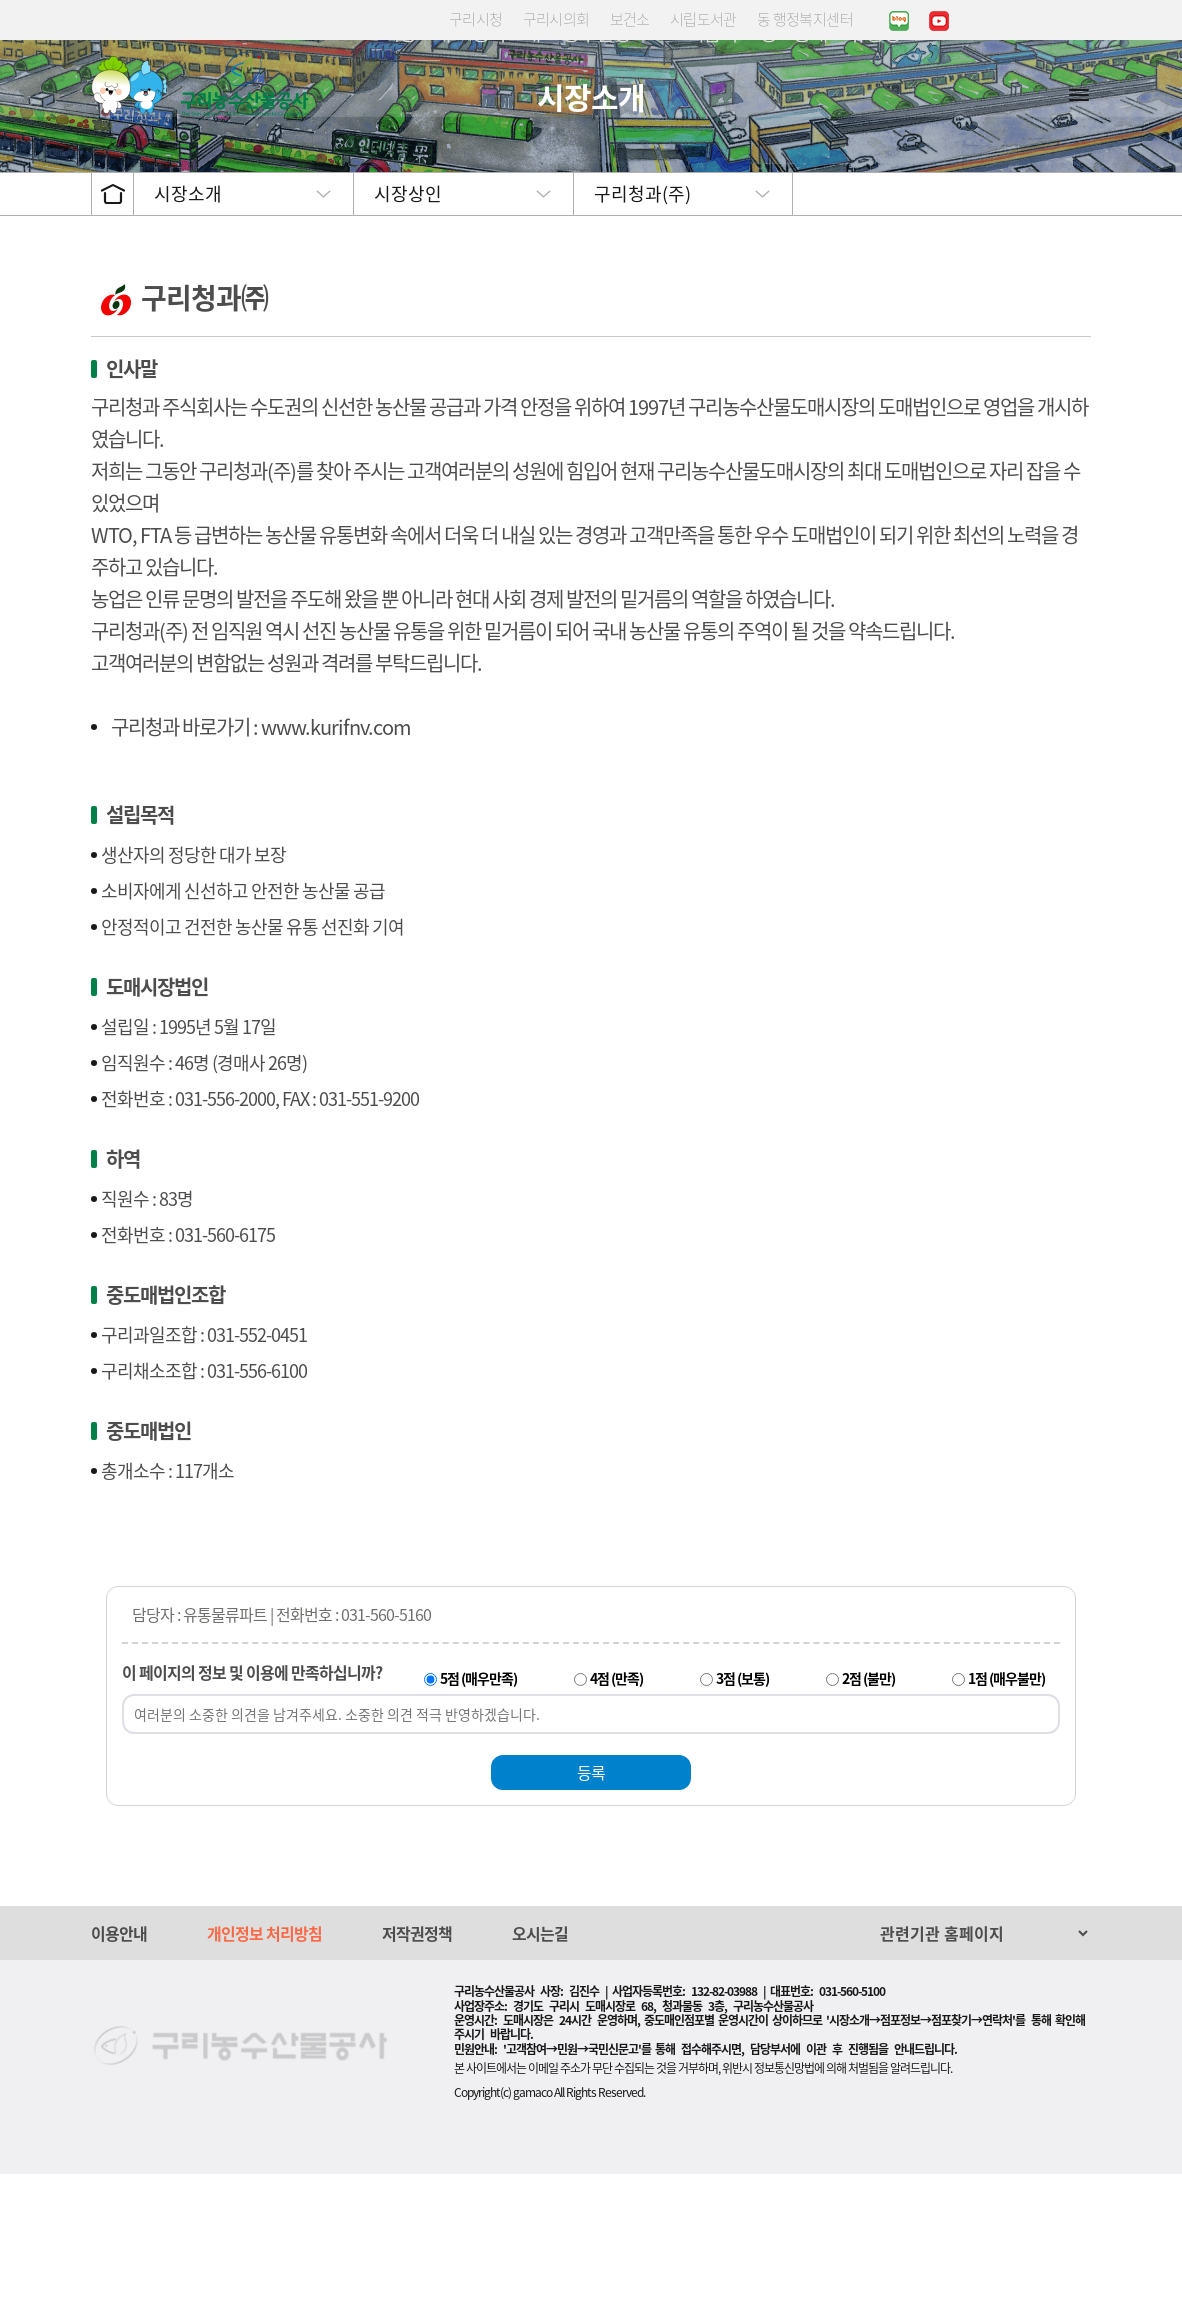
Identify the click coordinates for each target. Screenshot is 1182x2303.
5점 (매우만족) (478, 1807)
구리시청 (476, 19)
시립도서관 (703, 19)
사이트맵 (1079, 94)
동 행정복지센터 (805, 19)
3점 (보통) (742, 1807)
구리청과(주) (642, 322)
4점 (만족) (616, 1807)
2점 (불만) (868, 1807)
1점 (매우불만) (1006, 1807)
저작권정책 (417, 2062)
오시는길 (540, 2062)
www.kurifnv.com (336, 855)
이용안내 (119, 2062)
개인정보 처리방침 (264, 2062)
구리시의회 (556, 19)
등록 (591, 1901)
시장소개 (188, 322)
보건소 (630, 19)
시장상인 (408, 322)
